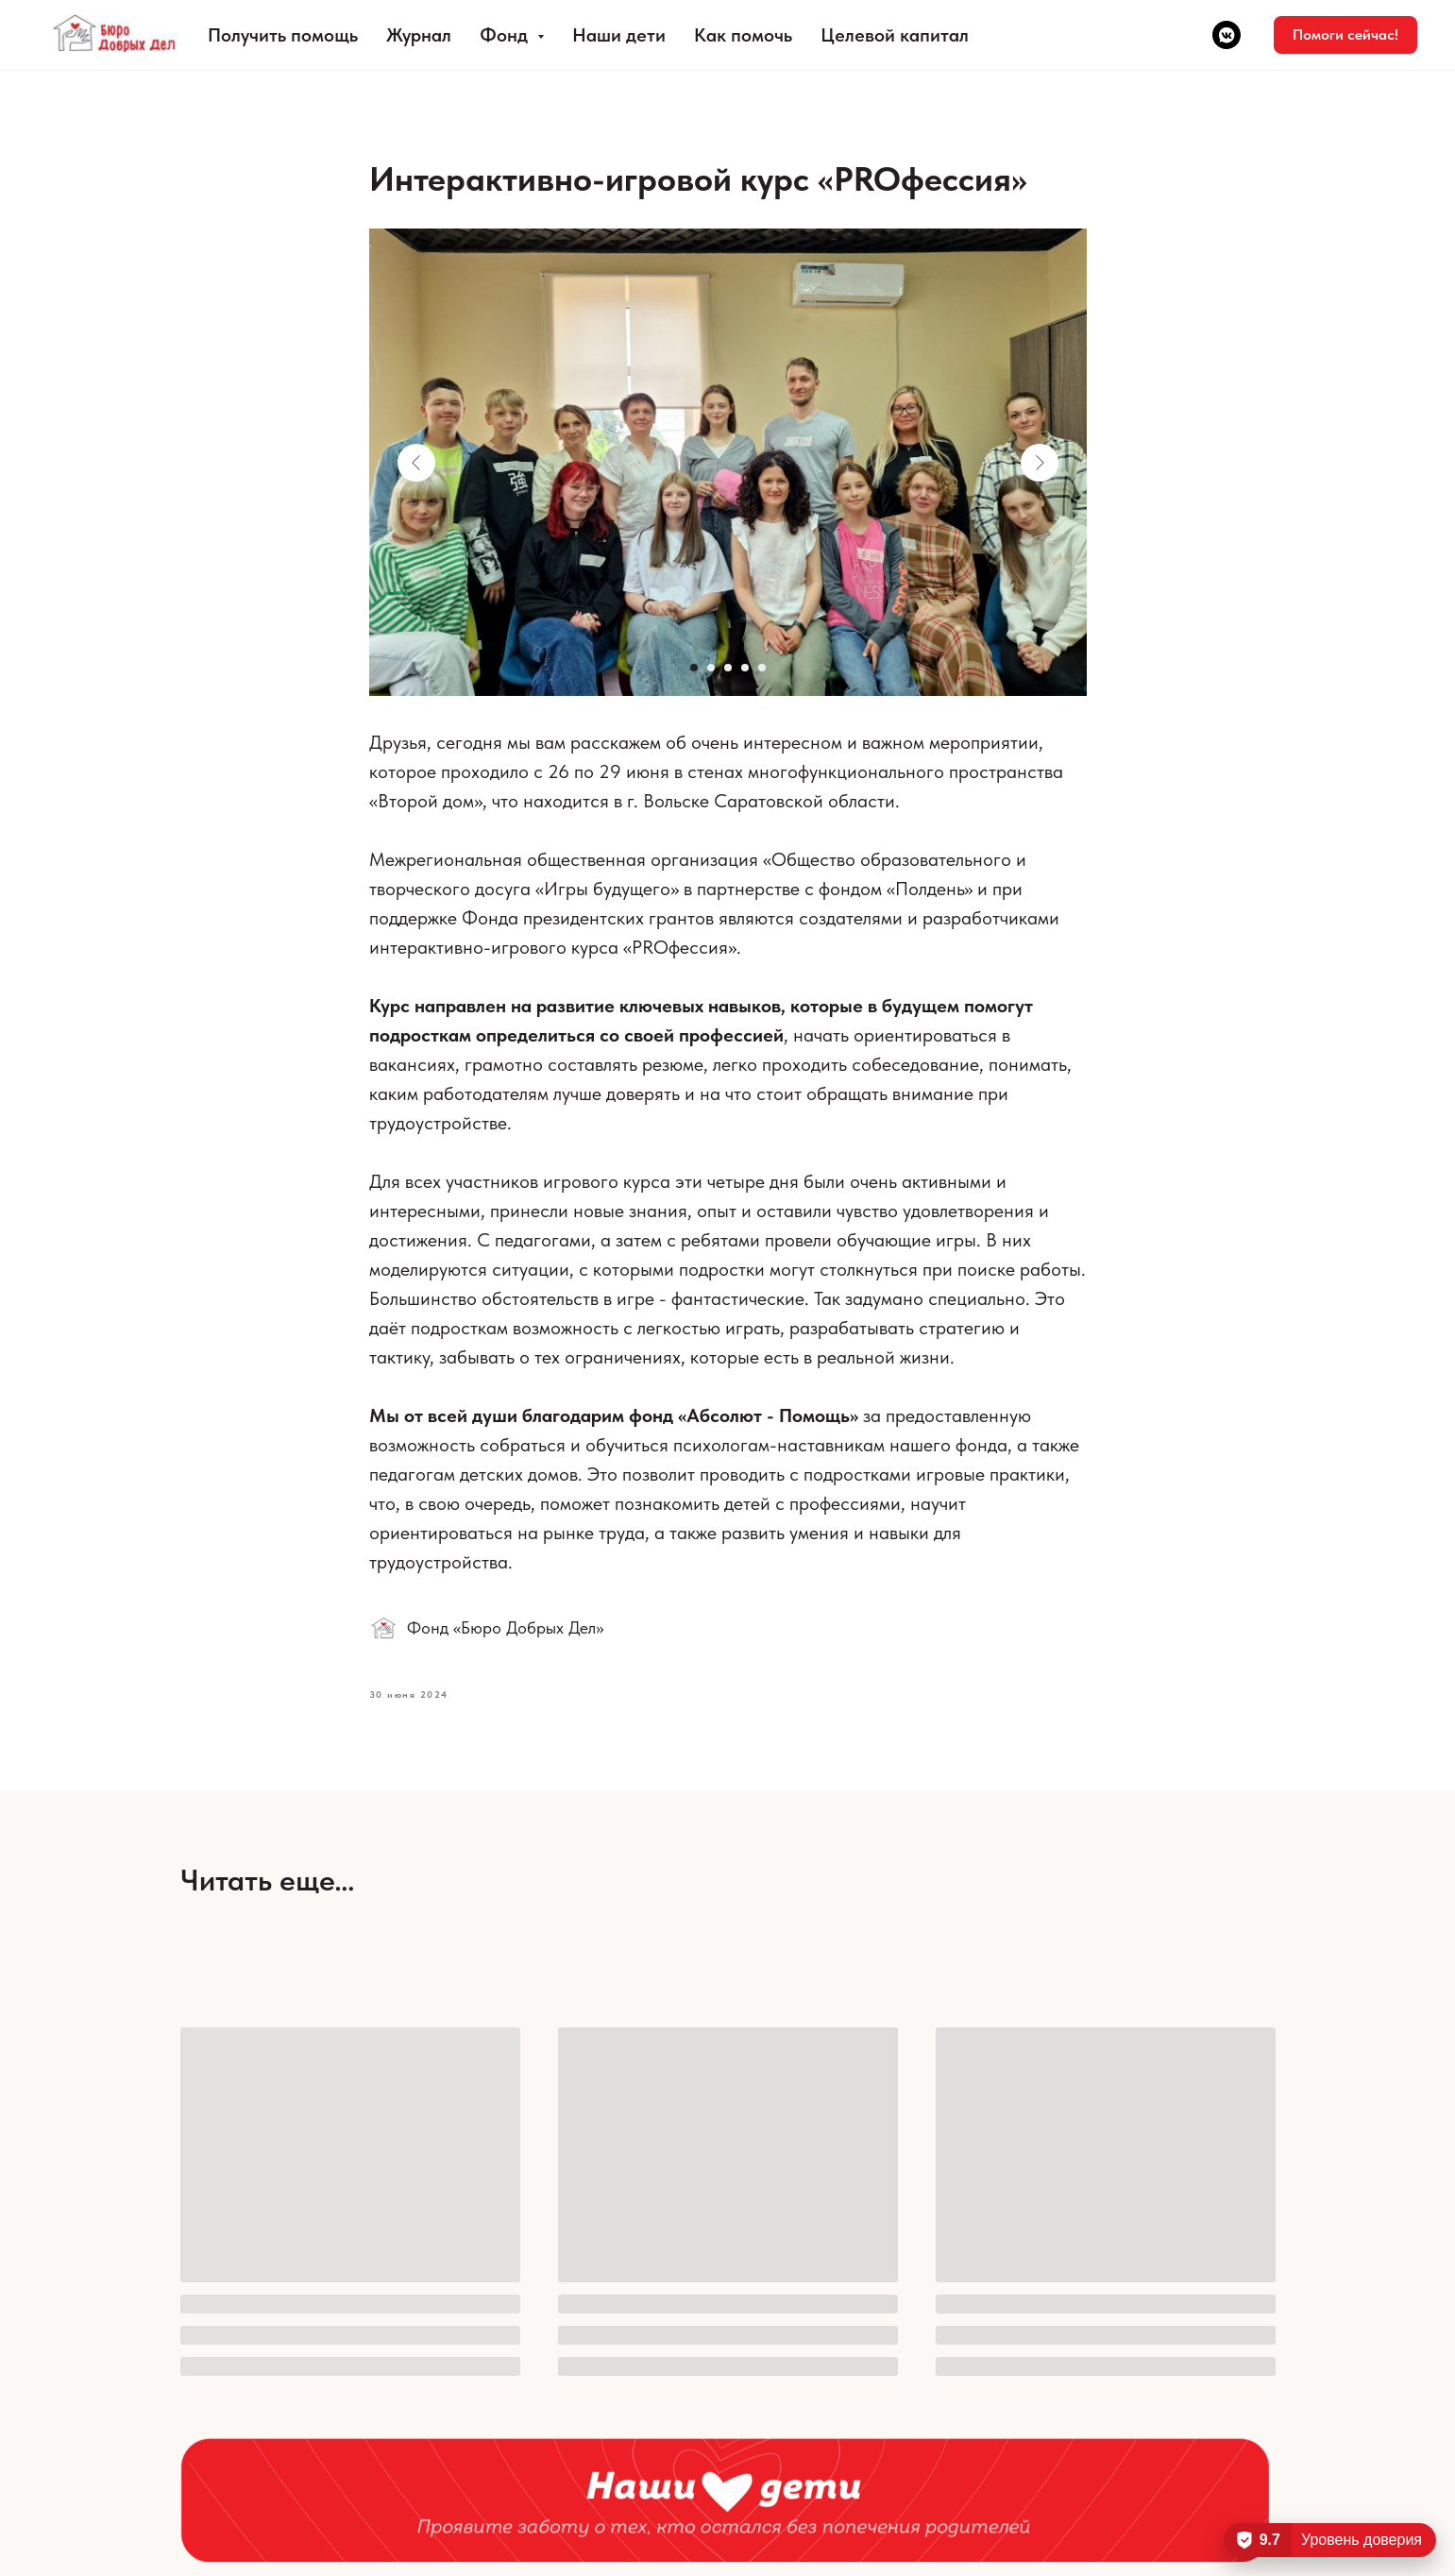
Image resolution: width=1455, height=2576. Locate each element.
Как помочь (743, 35)
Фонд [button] (506, 35)
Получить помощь (283, 35)
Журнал (418, 35)
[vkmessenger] (1226, 35)
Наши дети (619, 35)
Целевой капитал (895, 35)
